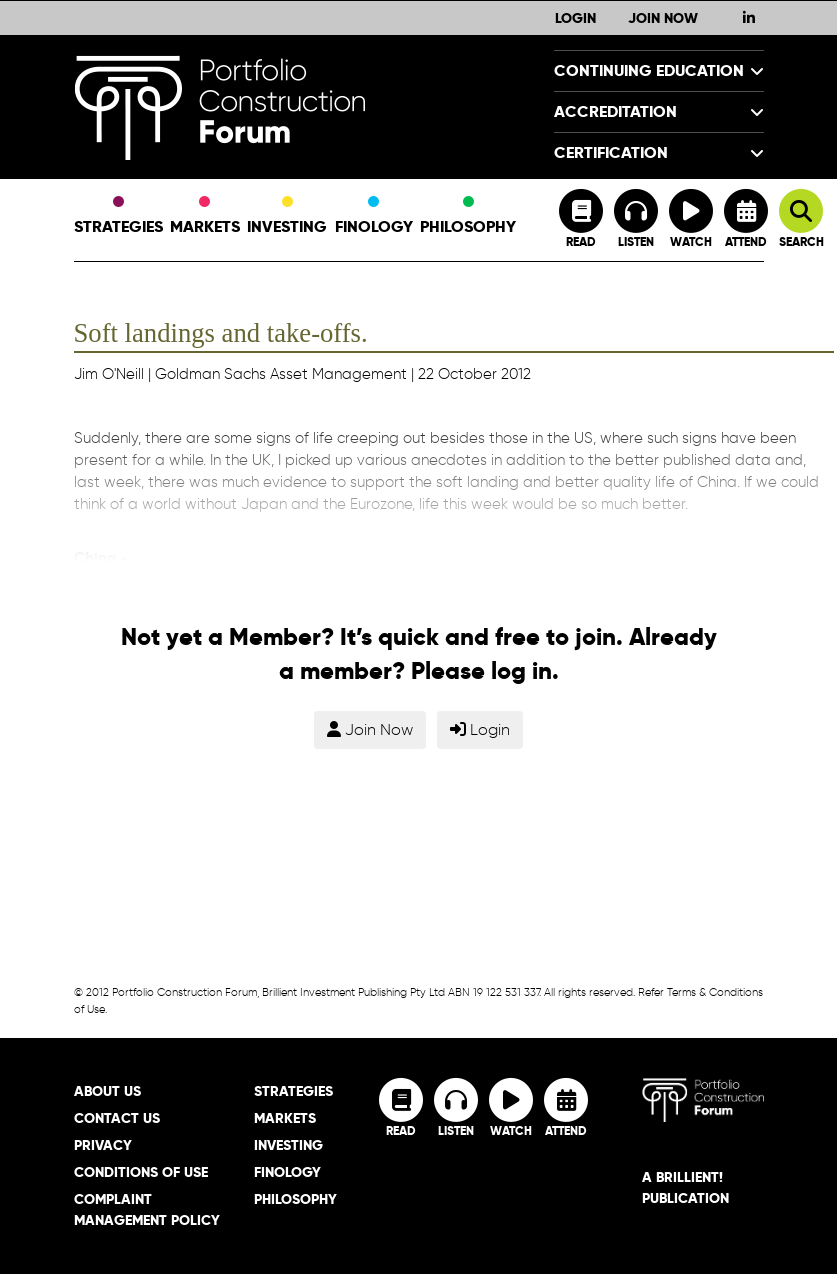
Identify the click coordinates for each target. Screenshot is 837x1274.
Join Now (663, 18)
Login (575, 18)
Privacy (103, 1145)
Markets (205, 217)
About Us (107, 1091)
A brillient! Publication (685, 1187)
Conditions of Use (141, 1172)
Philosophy (468, 217)
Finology (374, 217)
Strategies (118, 217)
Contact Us (117, 1118)
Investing (287, 217)
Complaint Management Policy (147, 1209)
